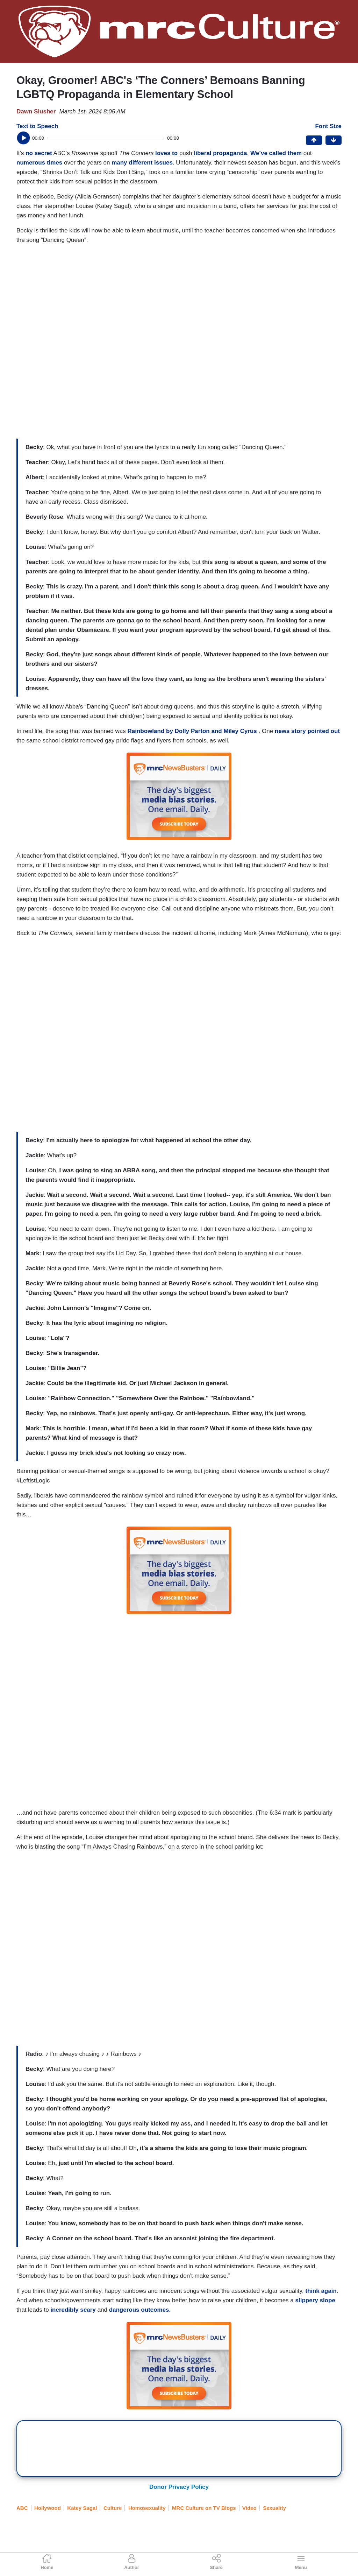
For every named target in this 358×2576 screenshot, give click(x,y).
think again (321, 2291)
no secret (39, 153)
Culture (112, 2508)
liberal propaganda (220, 153)
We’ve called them (276, 153)
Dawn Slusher (36, 111)
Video (249, 2508)
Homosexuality (147, 2508)
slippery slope (315, 2300)
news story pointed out (307, 731)
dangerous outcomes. (140, 2309)
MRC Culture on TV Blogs (204, 2508)
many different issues (142, 162)
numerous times (39, 162)
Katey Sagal (82, 2508)
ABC (22, 2508)
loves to (166, 153)
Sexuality (274, 2508)
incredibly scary (72, 2309)
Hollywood (47, 2508)
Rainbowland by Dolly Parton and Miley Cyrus (193, 731)
